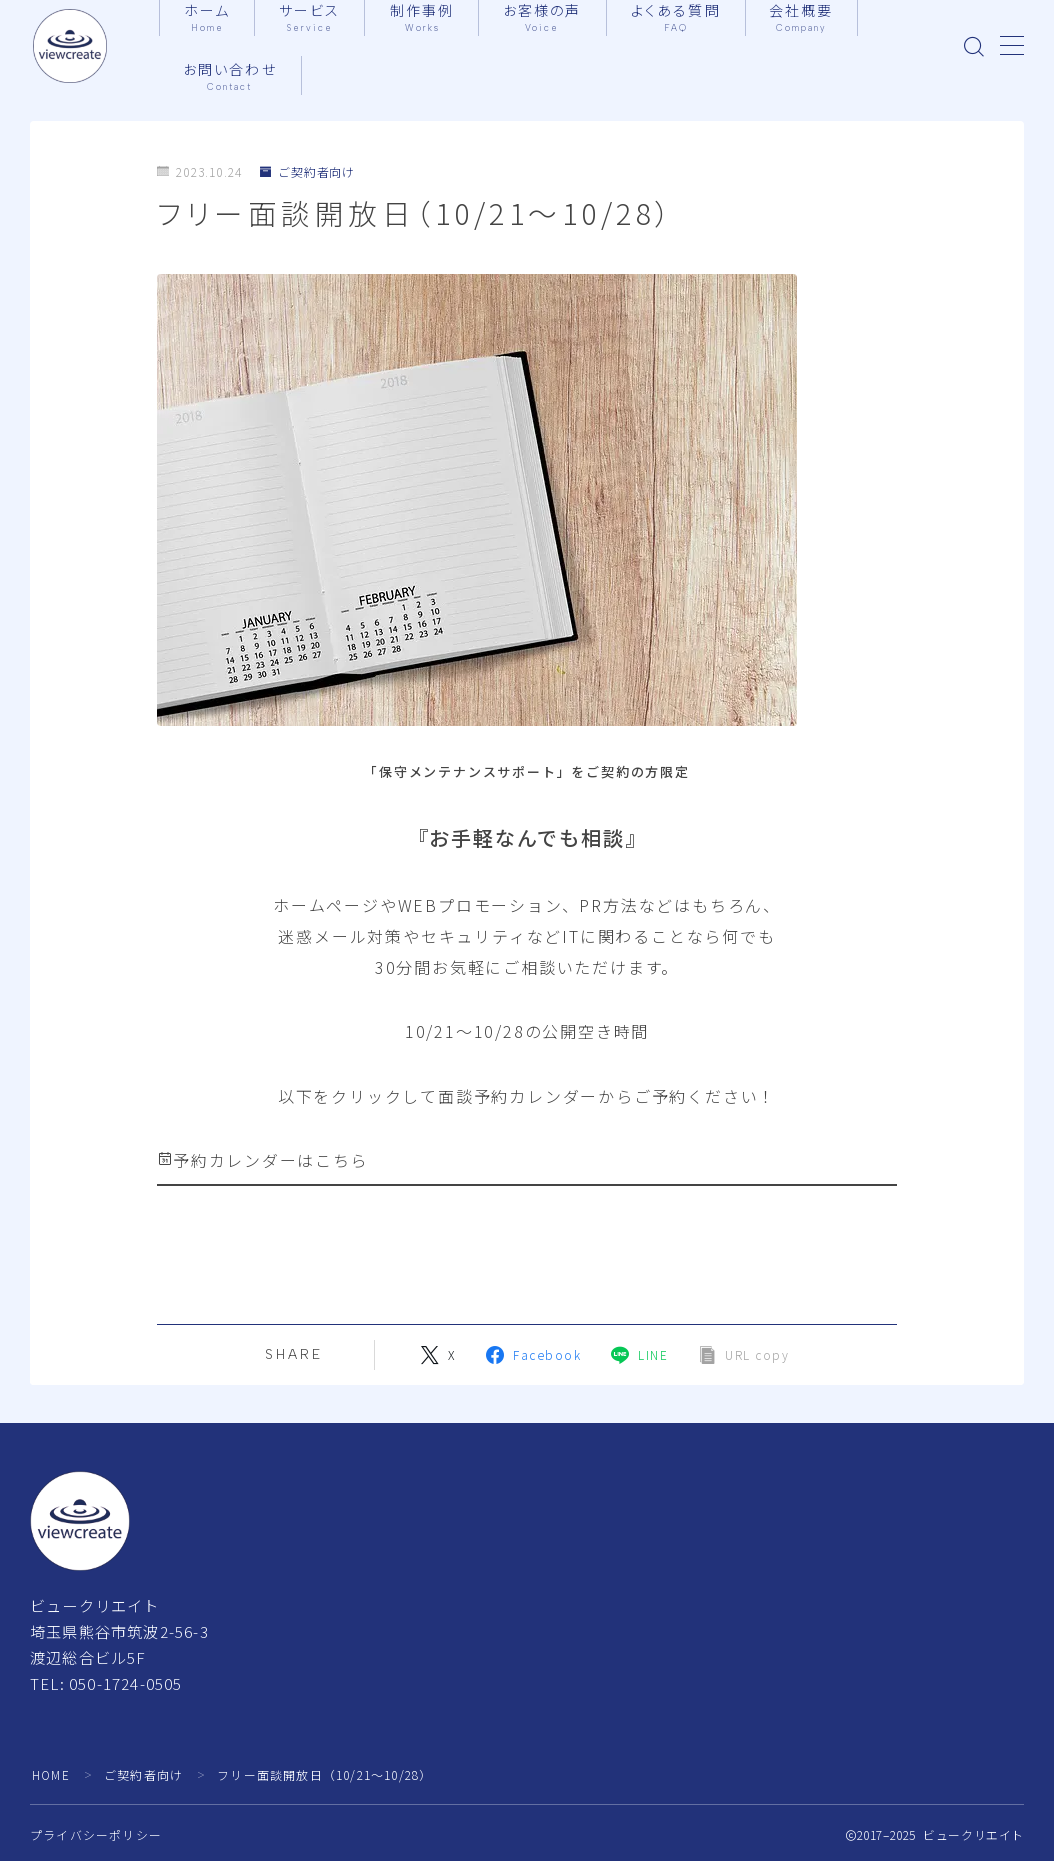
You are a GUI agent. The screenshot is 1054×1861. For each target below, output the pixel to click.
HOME (51, 1774)
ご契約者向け (308, 172)
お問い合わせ (231, 77)
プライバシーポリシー (96, 1834)
